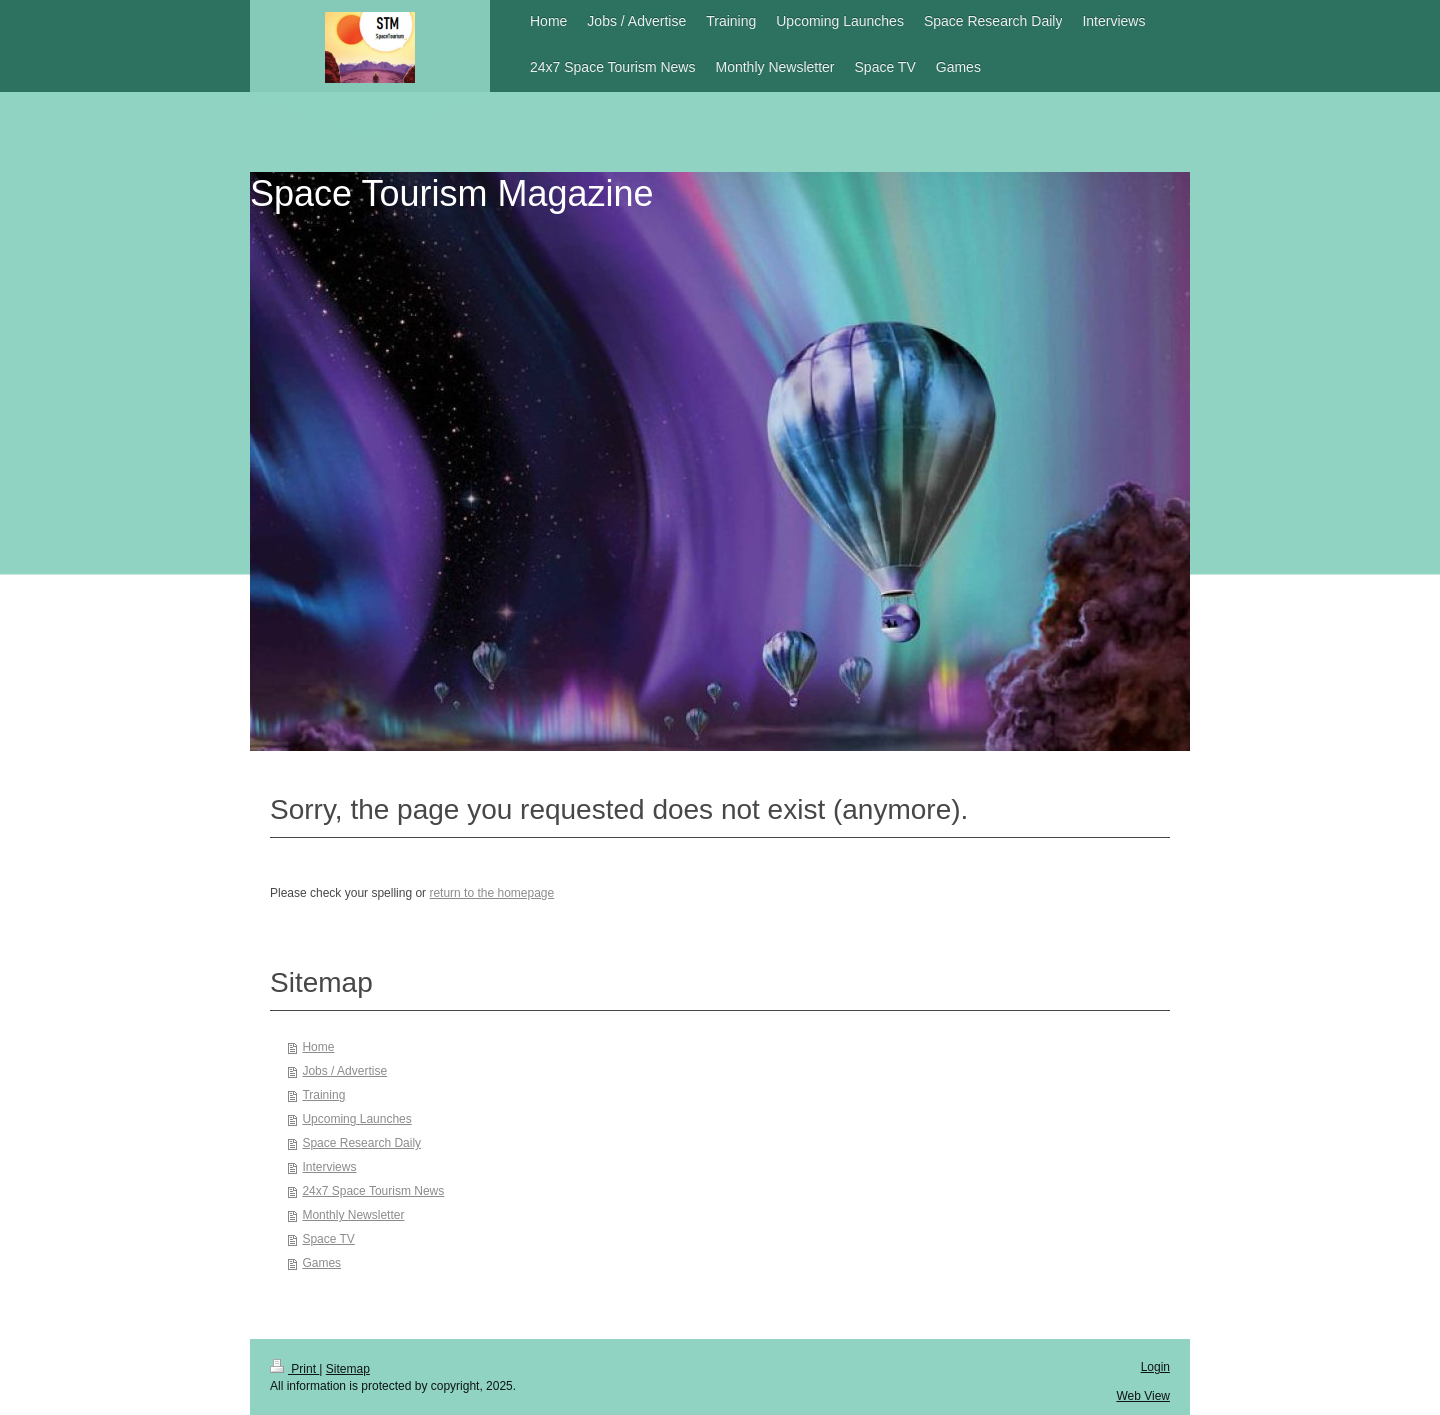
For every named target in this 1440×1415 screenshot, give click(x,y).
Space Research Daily (361, 1143)
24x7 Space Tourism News (373, 1191)
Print (294, 1369)
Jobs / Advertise (344, 1071)
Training (323, 1095)
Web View (1143, 1396)
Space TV (328, 1239)
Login (1155, 1367)
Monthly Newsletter (353, 1215)
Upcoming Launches (356, 1119)
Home (318, 1047)
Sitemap (348, 1369)
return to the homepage (491, 893)
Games (321, 1263)
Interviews (329, 1167)
